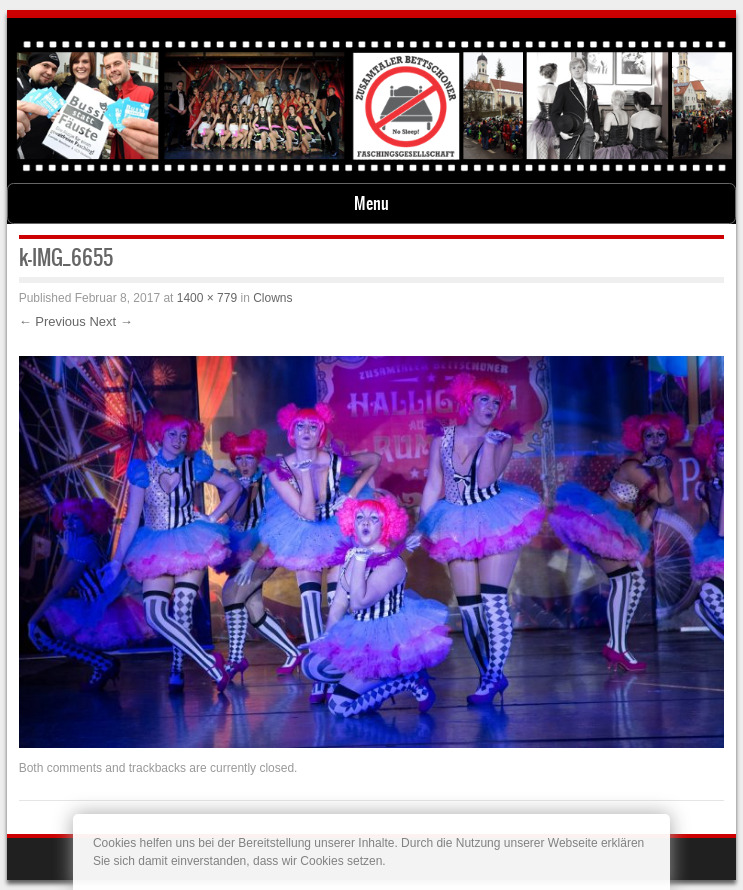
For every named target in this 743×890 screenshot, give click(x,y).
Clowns (272, 298)
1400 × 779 (207, 298)
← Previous (52, 321)
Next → (110, 321)
